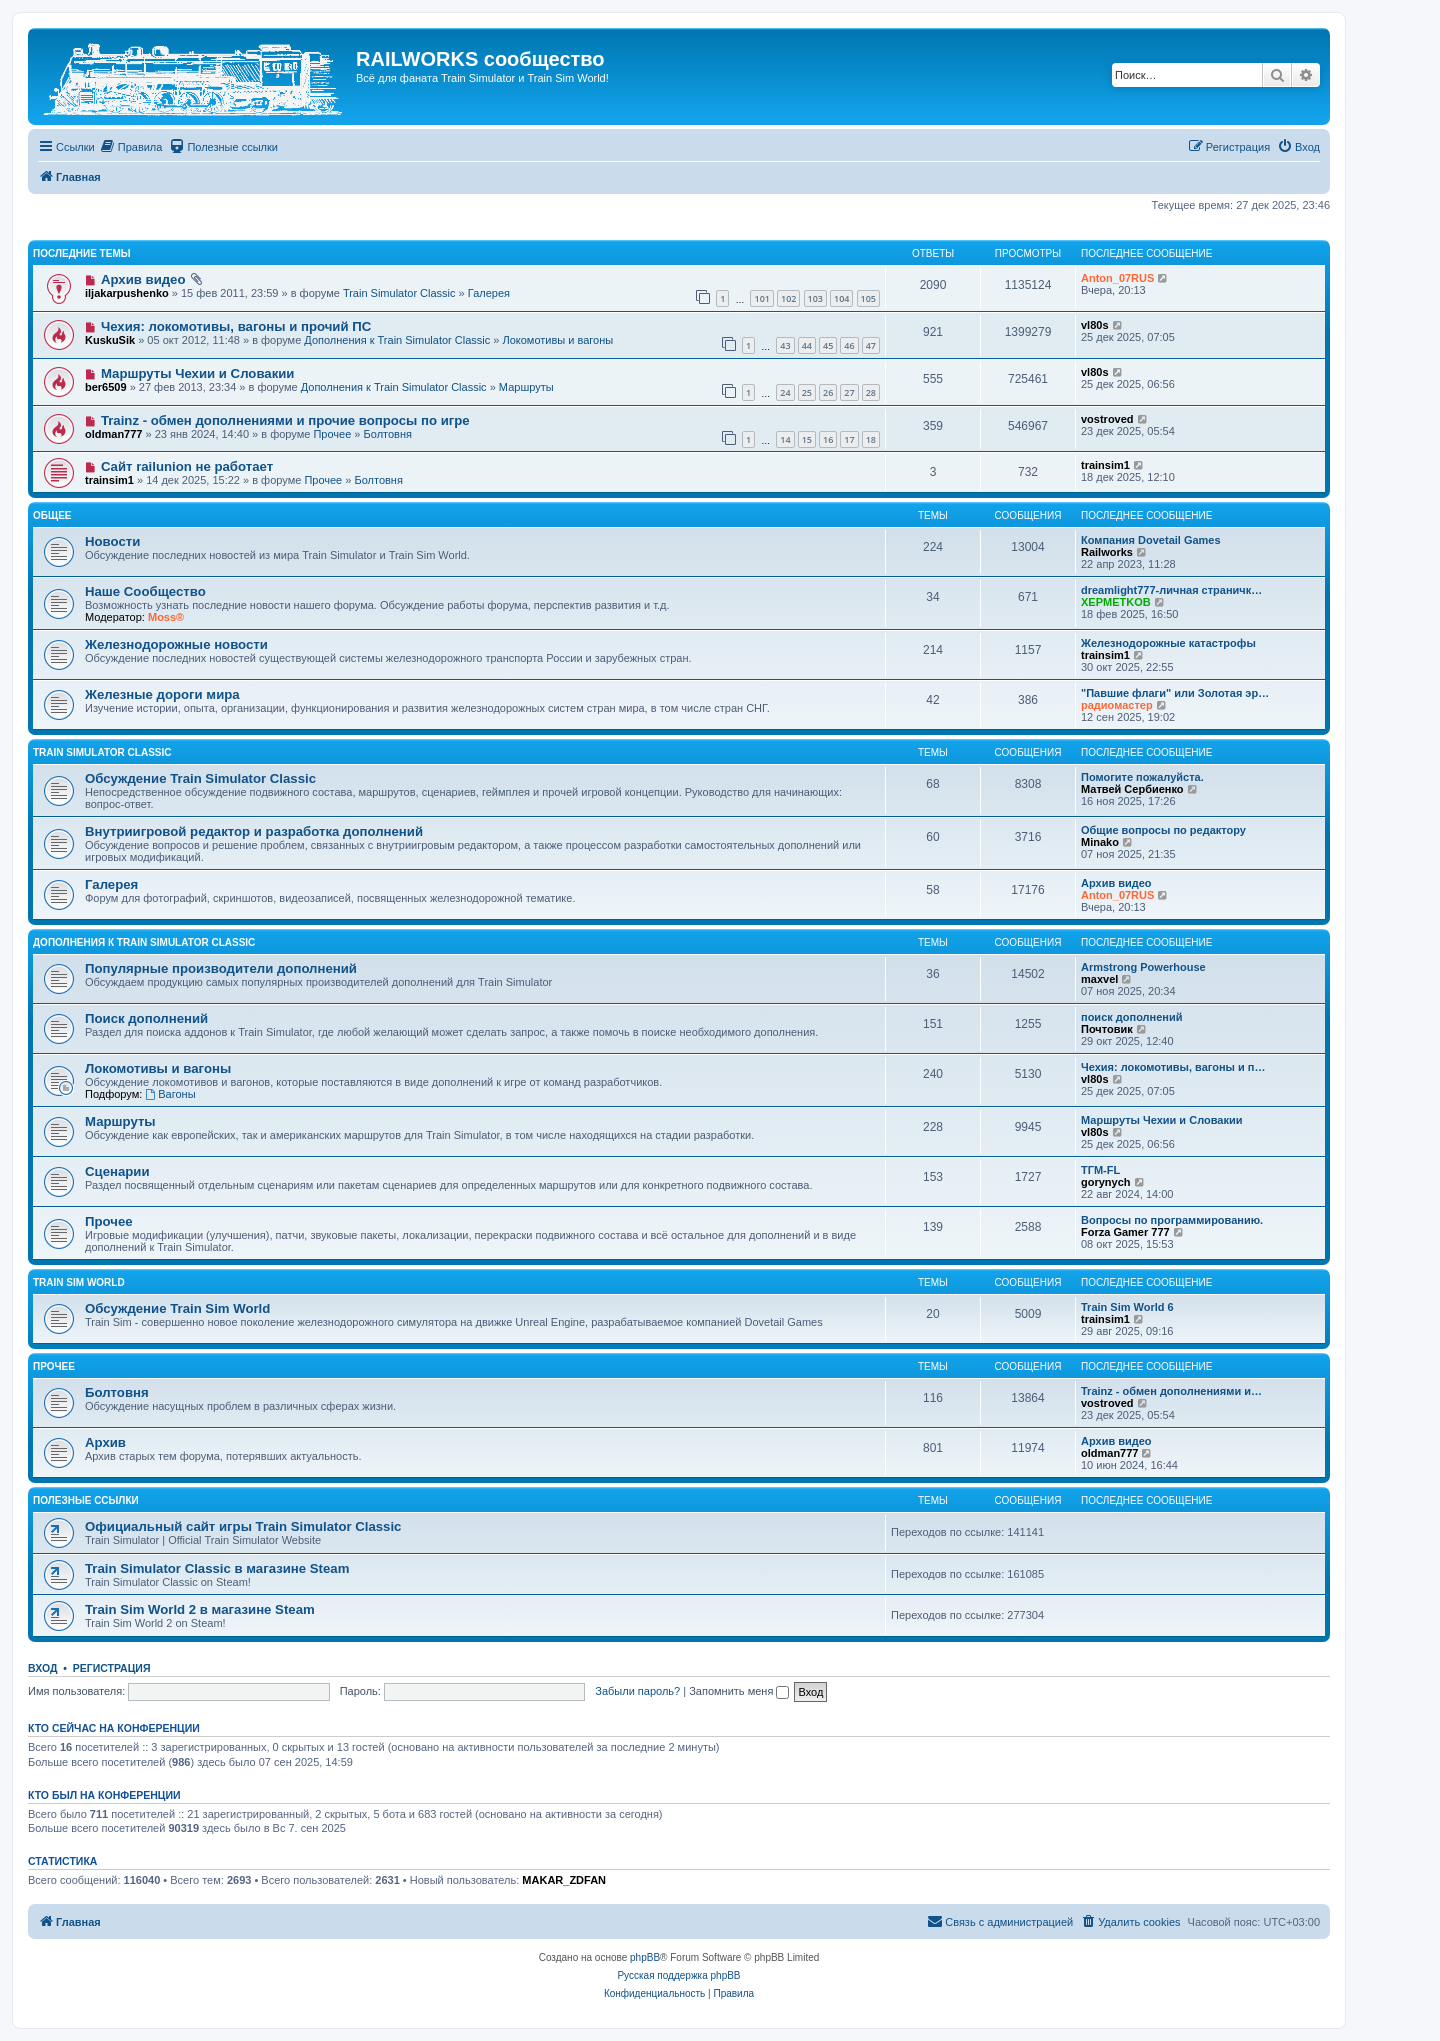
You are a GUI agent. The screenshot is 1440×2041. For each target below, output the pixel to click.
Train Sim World (79, 1282)
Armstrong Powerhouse (1143, 967)
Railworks (1107, 552)
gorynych (1106, 1182)
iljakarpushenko (127, 293)
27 (849, 392)
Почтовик (1107, 1029)
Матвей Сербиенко (1132, 789)
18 (871, 439)
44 (807, 345)
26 (828, 392)
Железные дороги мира (162, 694)
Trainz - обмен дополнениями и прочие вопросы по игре (285, 420)
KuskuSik (110, 340)
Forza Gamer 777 (1125, 1232)
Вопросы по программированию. (1172, 1220)
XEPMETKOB (1116, 602)
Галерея (489, 293)
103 (815, 298)
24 (785, 392)
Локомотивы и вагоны (557, 340)
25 (807, 392)
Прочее (332, 434)
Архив (105, 1442)
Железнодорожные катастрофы (1168, 643)
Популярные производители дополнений (221, 968)
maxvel (1099, 979)
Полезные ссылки (86, 1500)
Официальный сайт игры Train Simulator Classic (243, 1526)
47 (871, 345)
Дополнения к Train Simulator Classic (397, 340)
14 (785, 439)
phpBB (645, 1957)
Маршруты (526, 387)
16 (828, 439)
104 (841, 298)
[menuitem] (131, 147)
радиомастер (1117, 705)
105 (868, 298)
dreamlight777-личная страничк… (1171, 590)
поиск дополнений (1132, 1017)
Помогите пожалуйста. (1142, 777)
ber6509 (106, 387)
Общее (52, 515)
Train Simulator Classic (399, 293)
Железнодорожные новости (176, 644)
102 (788, 298)
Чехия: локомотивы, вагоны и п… (1173, 1067)
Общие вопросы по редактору (1163, 830)
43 (785, 345)
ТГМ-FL (1100, 1170)
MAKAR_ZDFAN (564, 1880)
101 (761, 298)
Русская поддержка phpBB (678, 1975)
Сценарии (117, 1171)
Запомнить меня (739, 1691)
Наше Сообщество (145, 591)
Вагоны (170, 1094)
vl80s (1095, 325)
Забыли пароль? (637, 1691)
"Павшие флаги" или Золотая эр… (1175, 693)
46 (849, 345)
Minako (1100, 842)
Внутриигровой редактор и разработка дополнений (254, 831)
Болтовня (388, 434)
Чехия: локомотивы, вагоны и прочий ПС (236, 326)
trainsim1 (109, 480)
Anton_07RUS (1117, 278)
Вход (42, 1668)
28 (871, 392)
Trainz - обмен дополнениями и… (1171, 1391)
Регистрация (112, 1668)
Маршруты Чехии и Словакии (198, 373)
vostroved (1107, 419)
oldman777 (113, 434)
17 (849, 439)
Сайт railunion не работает (187, 466)
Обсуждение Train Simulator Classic (200, 778)
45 (828, 345)
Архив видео (143, 279)
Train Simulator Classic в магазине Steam (217, 1568)
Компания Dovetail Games (1151, 540)
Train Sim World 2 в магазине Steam (200, 1609)
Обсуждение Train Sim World (177, 1308)
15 (807, 439)
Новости (112, 541)
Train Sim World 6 (1127, 1307)
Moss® (166, 617)
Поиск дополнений (146, 1018)
